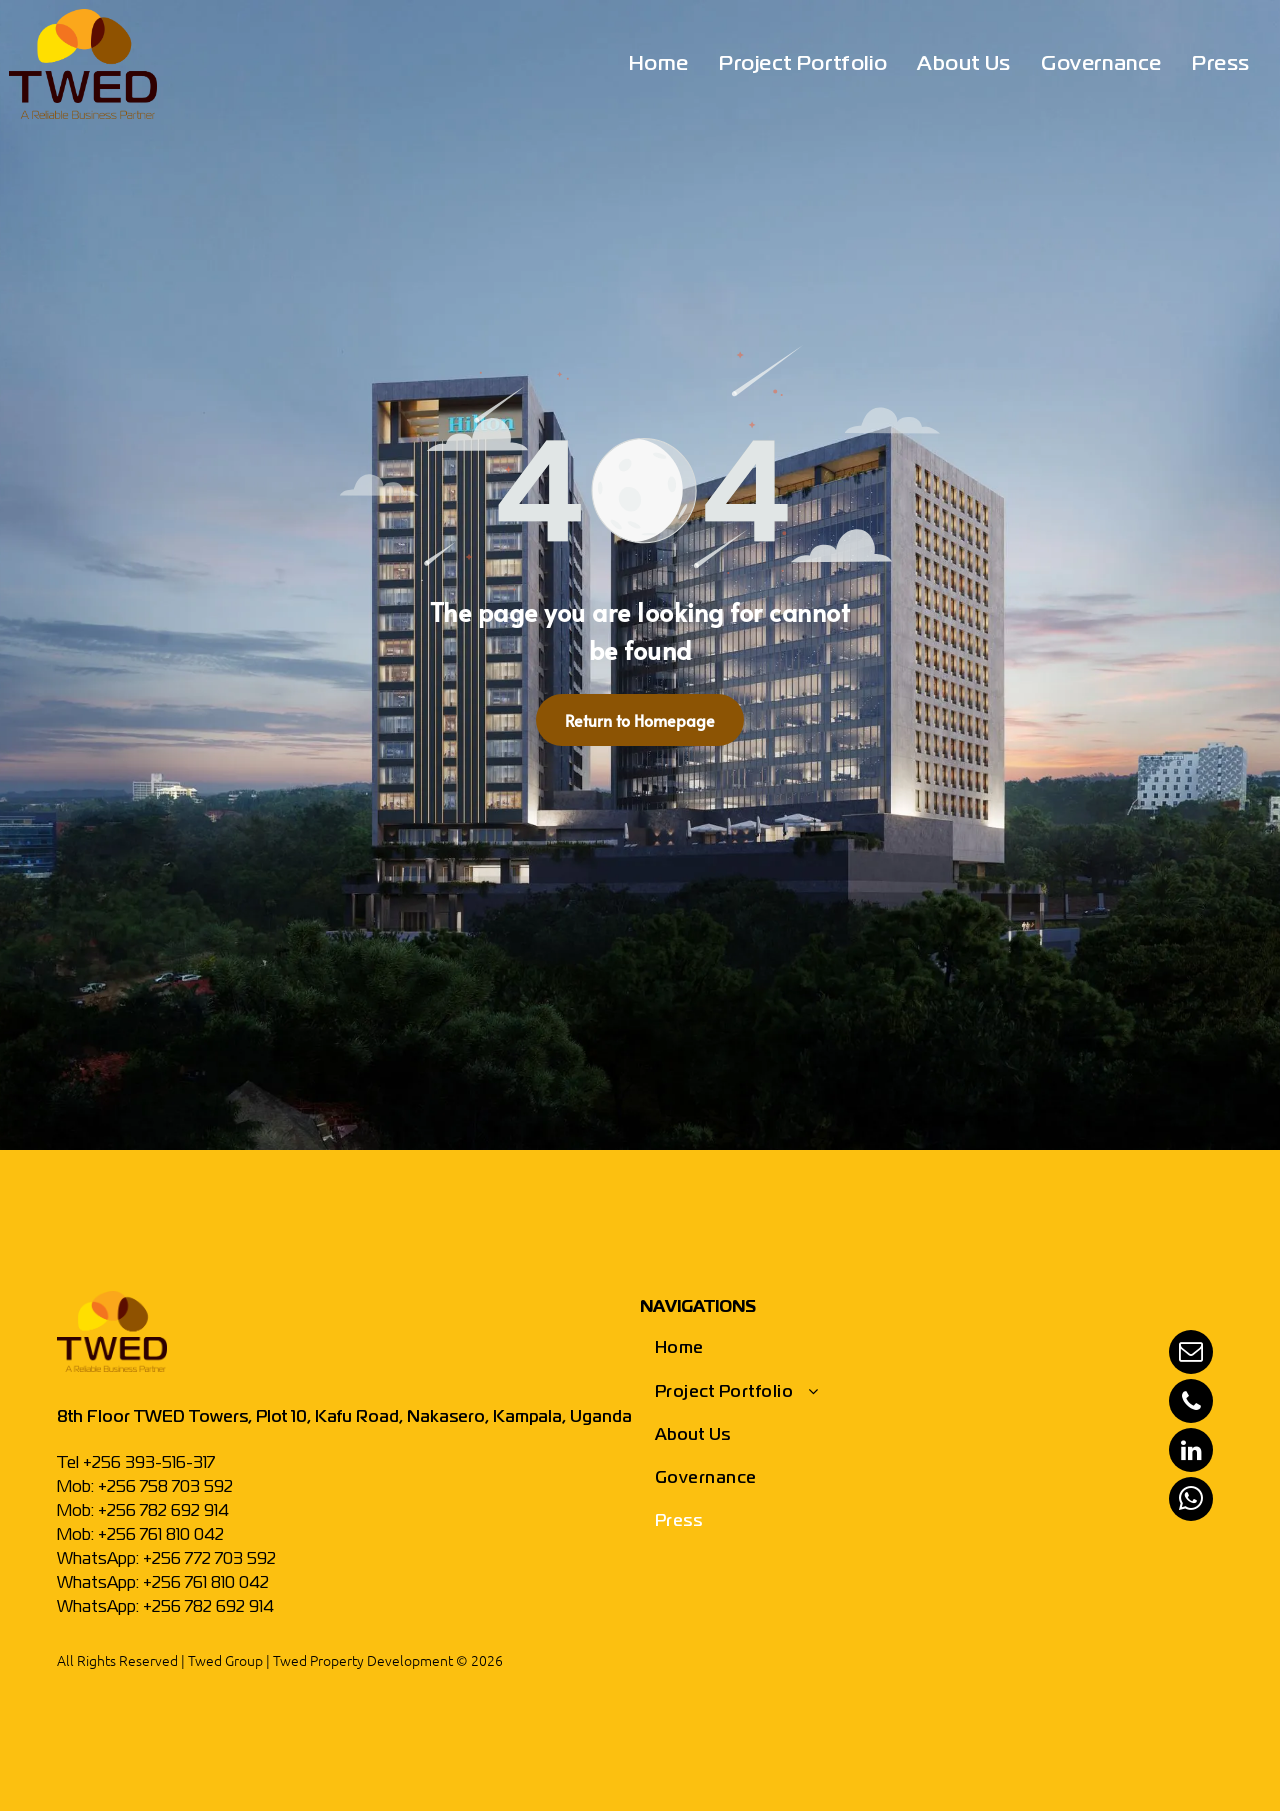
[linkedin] (1191, 1452)
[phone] (1191, 1403)
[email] (1191, 1354)
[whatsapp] (1191, 1501)
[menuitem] (659, 65)
